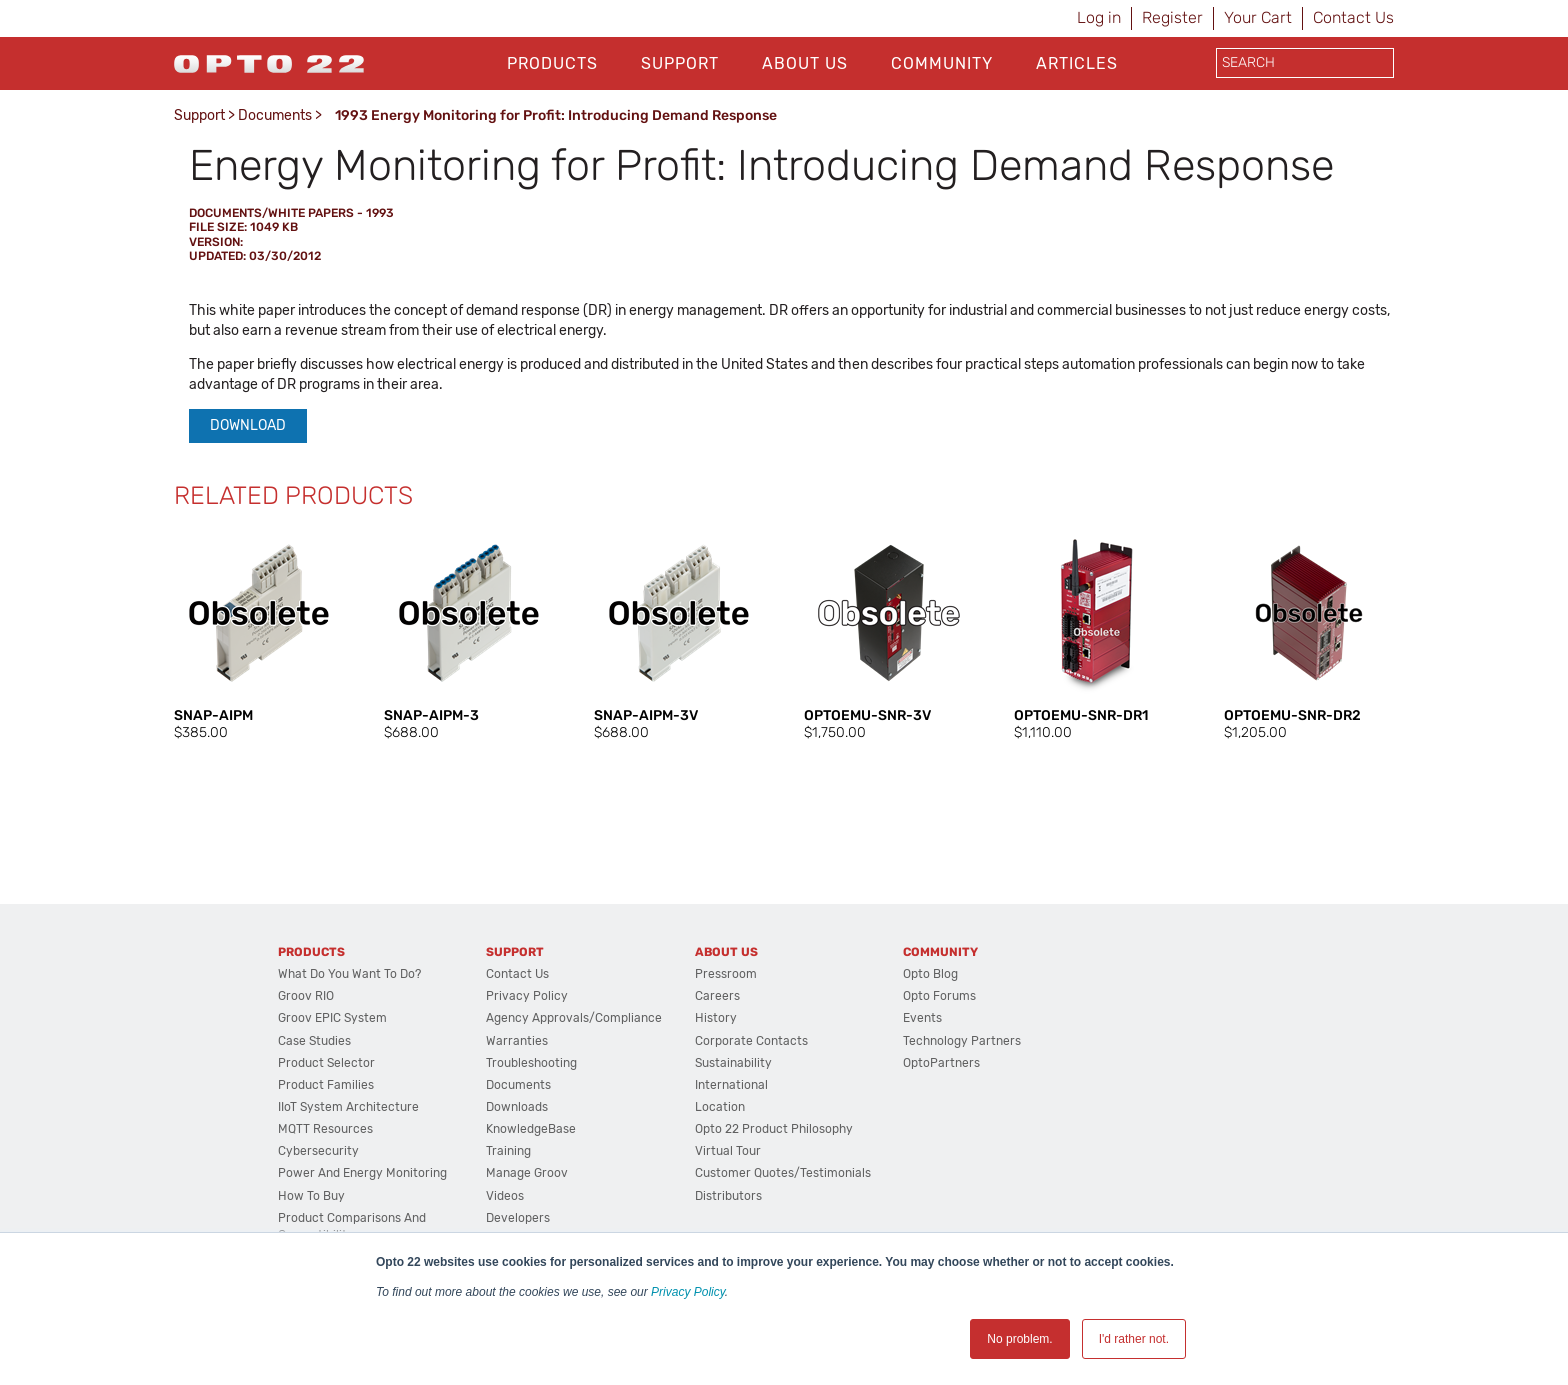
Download (248, 425)
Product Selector (326, 1063)
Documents (275, 115)
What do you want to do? (349, 974)
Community (942, 63)
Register (1172, 17)
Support (680, 63)
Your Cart (1258, 17)
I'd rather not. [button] (1134, 1339)
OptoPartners (941, 1063)
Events (922, 1018)
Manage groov (527, 1173)
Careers (717, 996)
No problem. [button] (1019, 1339)
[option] (259, 635)
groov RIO (306, 996)
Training (508, 1151)
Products (552, 63)
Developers (518, 1218)
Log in (1099, 17)
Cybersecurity (318, 1151)
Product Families (326, 1085)
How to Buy (311, 1196)
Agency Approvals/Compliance (574, 1018)
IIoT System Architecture (348, 1107)
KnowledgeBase (531, 1129)
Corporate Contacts (751, 1041)
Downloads (517, 1107)
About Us (805, 63)
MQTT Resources (325, 1129)
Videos (505, 1196)
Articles (1077, 63)
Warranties (517, 1041)
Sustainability (733, 1063)
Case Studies (314, 1041)
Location (720, 1107)
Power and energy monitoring (362, 1173)
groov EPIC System (332, 1018)
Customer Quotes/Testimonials (783, 1173)
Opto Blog (930, 974)
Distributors (728, 1196)
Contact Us (1353, 17)
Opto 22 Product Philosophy (774, 1129)
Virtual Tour (728, 1151)
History (716, 1018)
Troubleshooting (531, 1063)
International (731, 1085)
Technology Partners (962, 1041)
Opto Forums (939, 996)
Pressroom (726, 974)
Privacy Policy (688, 1292)
